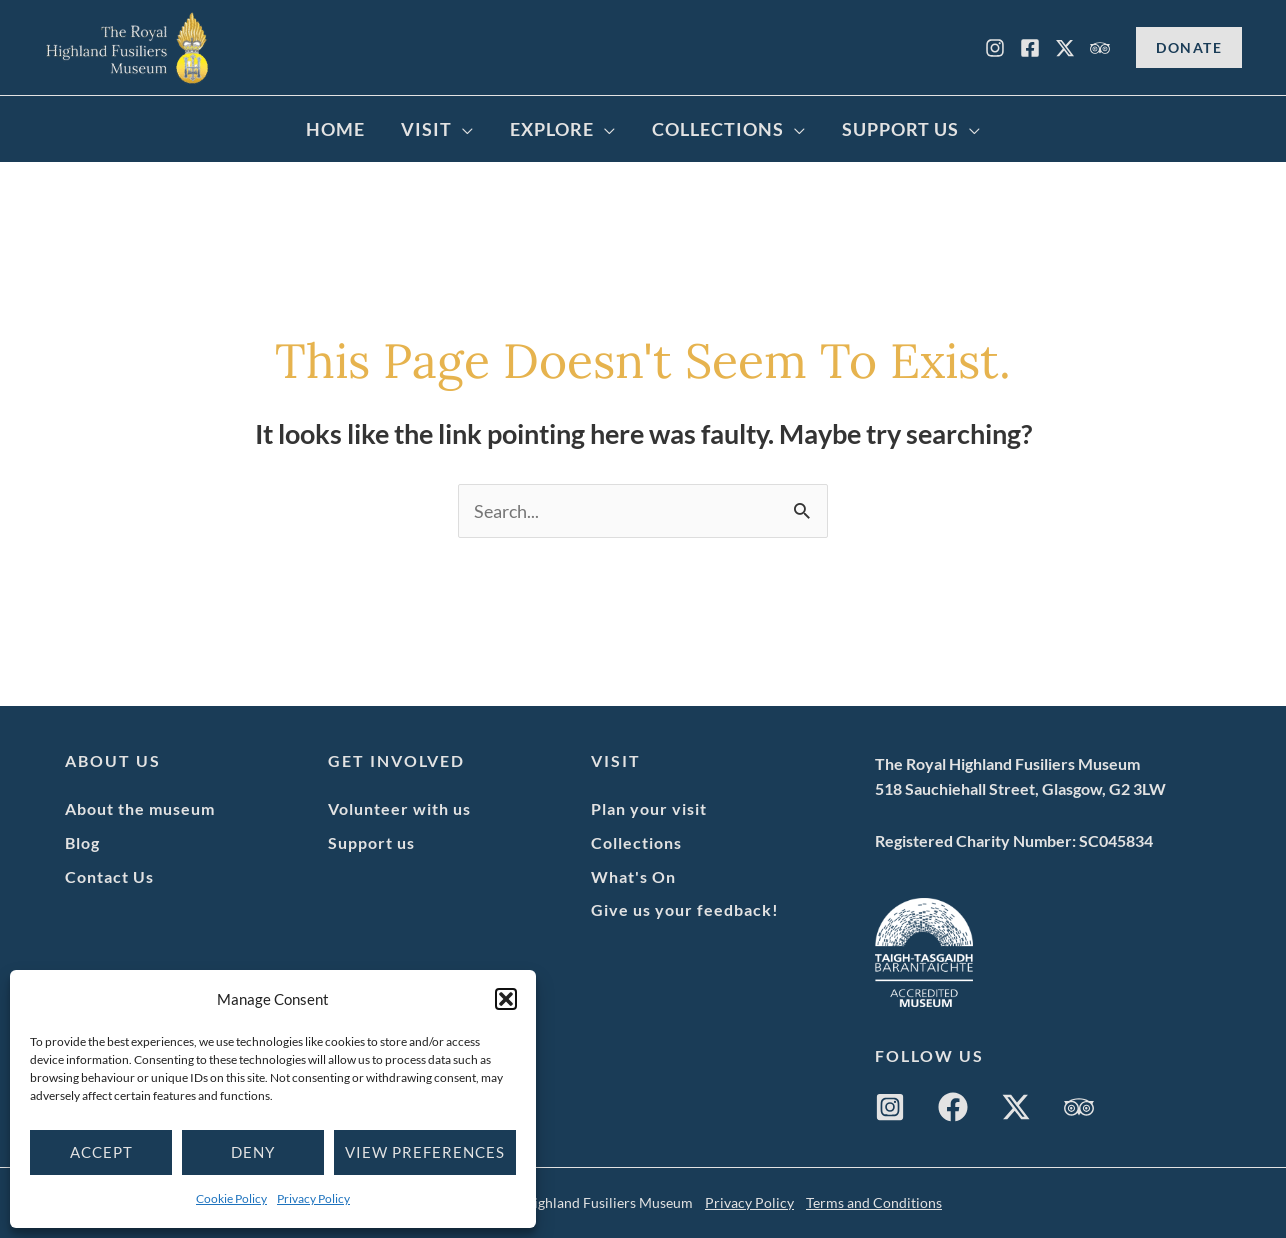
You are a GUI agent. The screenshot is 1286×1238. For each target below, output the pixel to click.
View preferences (425, 1152)
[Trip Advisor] (1100, 48)
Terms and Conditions (874, 1202)
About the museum (140, 808)
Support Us (900, 129)
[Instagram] (995, 48)
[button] (506, 999)
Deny (253, 1152)
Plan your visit (649, 808)
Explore (552, 129)
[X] (1065, 48)
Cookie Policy (231, 1198)
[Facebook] (1030, 48)
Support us (371, 842)
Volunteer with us (399, 808)
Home (335, 129)
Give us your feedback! (685, 909)
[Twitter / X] (1016, 1107)
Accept (101, 1152)
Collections (718, 129)
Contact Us (109, 876)
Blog (82, 842)
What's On (633, 876)
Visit (426, 129)
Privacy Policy (313, 1198)
